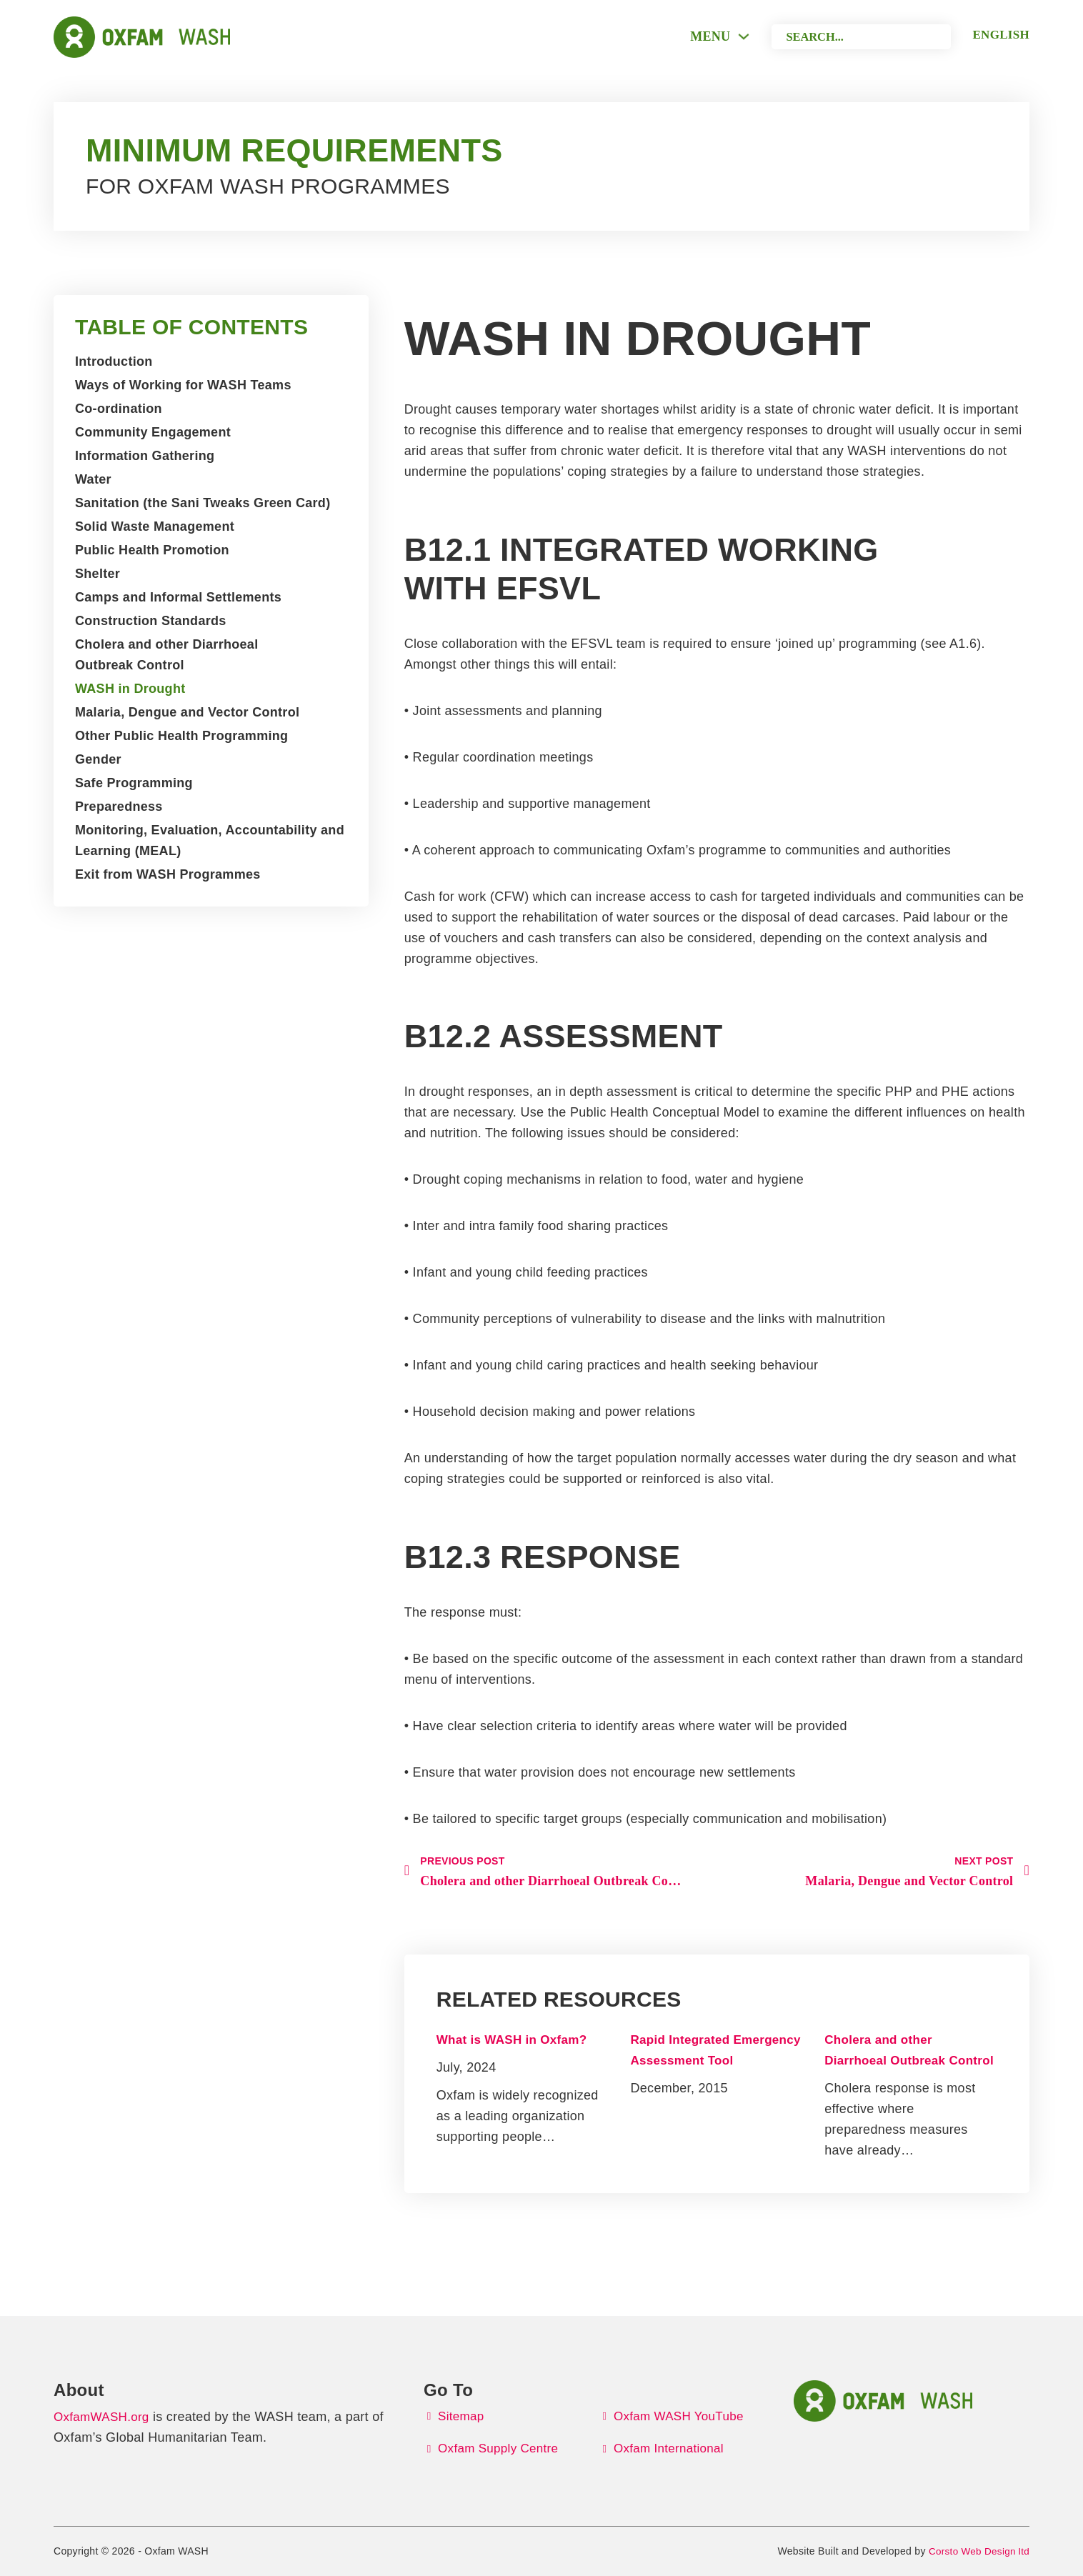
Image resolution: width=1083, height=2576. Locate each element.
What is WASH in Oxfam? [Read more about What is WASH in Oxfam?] (516, 2040)
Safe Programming (134, 783)
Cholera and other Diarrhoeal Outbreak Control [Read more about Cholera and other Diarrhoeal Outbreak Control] (879, 2061)
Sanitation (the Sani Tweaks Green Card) (202, 503)
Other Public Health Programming (181, 736)
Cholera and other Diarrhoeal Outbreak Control (166, 654)
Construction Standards (150, 621)
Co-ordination (118, 408)
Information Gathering (144, 456)
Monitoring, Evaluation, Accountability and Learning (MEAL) (209, 840)
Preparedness (119, 806)
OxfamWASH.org (104, 2415)
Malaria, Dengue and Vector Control (187, 712)
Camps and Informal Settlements (178, 597)
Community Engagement (153, 432)
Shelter (97, 573)
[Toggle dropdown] (725, 36)
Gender (98, 759)
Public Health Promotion (152, 550)
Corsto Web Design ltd (977, 2551)
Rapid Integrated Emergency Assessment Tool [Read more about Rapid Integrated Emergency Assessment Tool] (684, 2061)
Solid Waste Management (154, 526)
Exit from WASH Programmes (168, 874)
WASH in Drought (130, 689)
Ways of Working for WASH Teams (183, 385)
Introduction (114, 361)
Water (93, 479)
